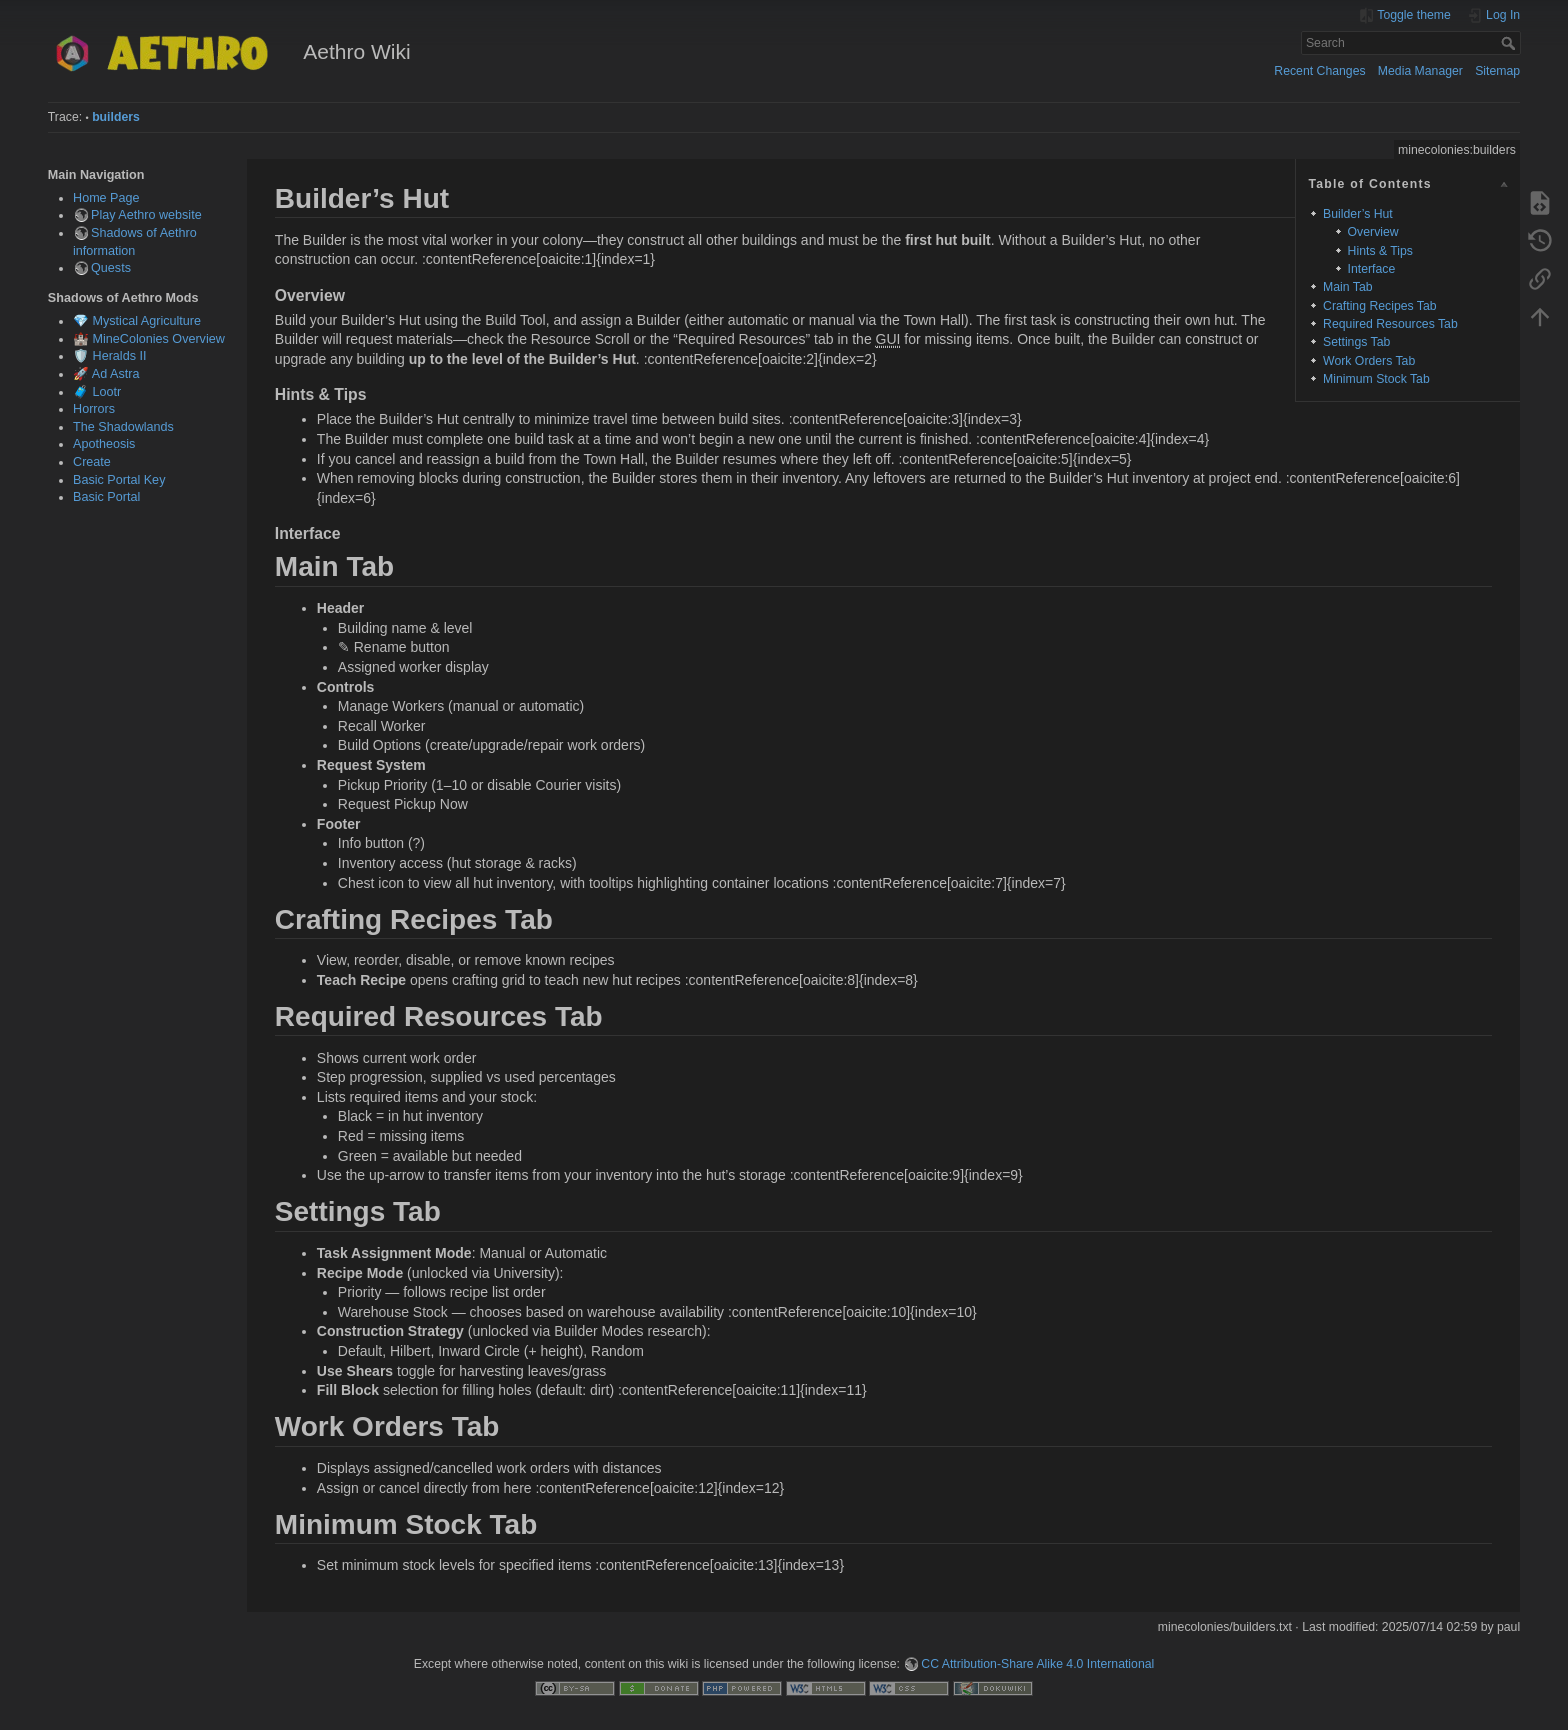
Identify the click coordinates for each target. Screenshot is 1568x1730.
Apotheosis (104, 444)
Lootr (107, 392)
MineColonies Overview (159, 339)
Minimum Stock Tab (1376, 379)
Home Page (106, 198)
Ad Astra (116, 374)
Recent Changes (1319, 71)
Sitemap (1497, 71)
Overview (1373, 232)
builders (116, 117)
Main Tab (1348, 287)
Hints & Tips (1380, 251)
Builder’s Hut (1358, 214)
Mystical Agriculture (147, 321)
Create (92, 462)
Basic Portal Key (119, 480)
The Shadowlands (123, 427)
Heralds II (120, 356)
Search (1510, 43)
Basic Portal (106, 497)
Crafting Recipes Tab (1380, 306)
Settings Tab (1356, 342)
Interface (1372, 269)
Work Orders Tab (1369, 361)
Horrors (94, 409)
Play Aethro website (146, 215)
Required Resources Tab (1390, 324)
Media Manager (1420, 71)
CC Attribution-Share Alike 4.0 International (1037, 1664)
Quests (111, 268)
